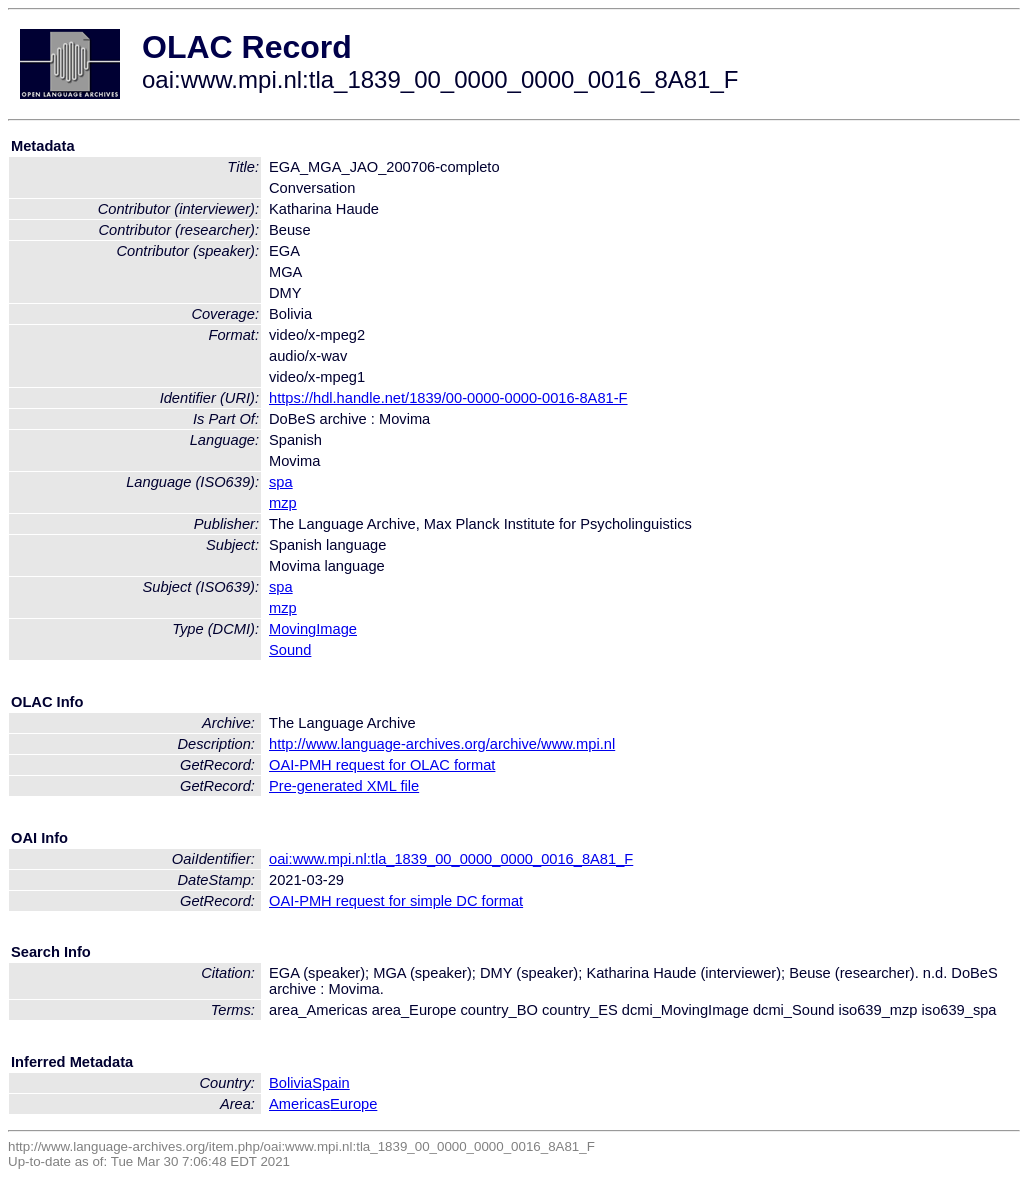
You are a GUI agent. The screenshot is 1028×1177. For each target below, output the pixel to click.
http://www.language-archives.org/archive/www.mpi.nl (442, 744)
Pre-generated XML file (344, 786)
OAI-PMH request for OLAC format (382, 765)
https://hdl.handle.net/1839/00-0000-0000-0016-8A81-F (448, 398)
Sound (290, 650)
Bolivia (290, 1083)
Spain (331, 1083)
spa (281, 482)
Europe (353, 1104)
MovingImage (313, 629)
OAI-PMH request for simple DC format (396, 901)
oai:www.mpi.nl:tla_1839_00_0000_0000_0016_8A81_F (451, 859)
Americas (299, 1104)
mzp (283, 503)
